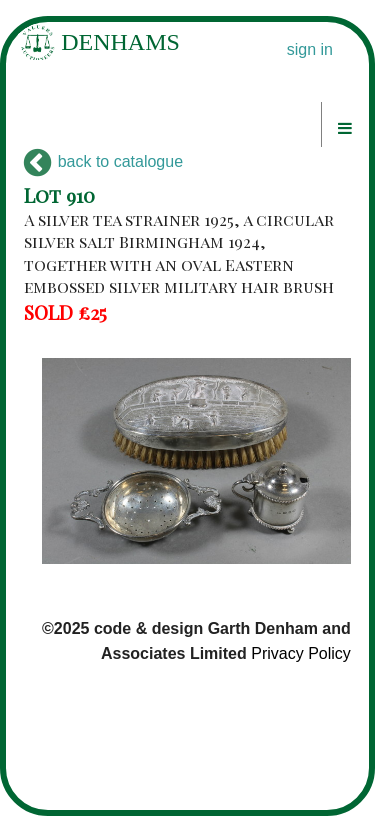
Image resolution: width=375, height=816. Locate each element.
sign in (310, 49)
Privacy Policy (301, 653)
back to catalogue (103, 161)
